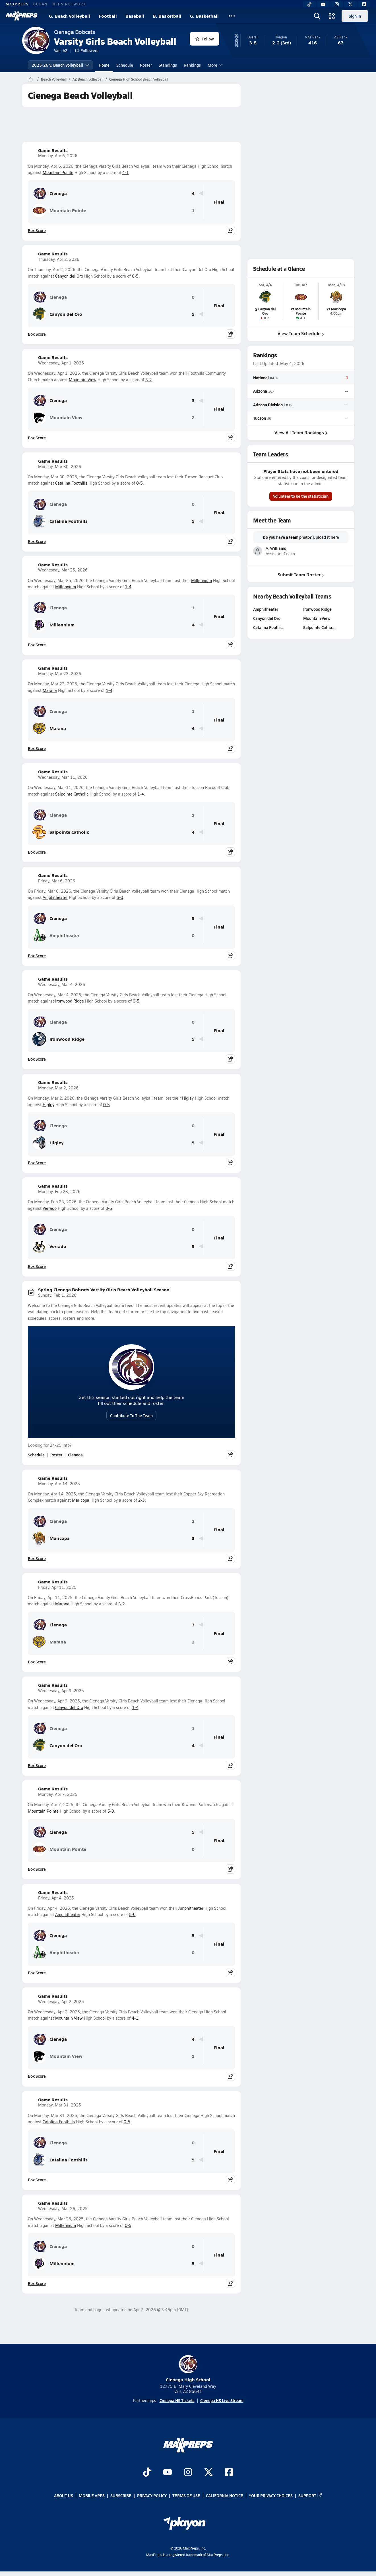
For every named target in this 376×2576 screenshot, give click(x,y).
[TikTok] (309, 4)
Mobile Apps (92, 2495)
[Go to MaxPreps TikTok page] (147, 2473)
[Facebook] (364, 4)
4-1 (125, 172)
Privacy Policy (152, 2495)
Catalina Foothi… (268, 627)
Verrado (50, 1208)
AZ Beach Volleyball (88, 79)
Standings (168, 65)
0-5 (135, 276)
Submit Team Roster (301, 574)
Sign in (355, 16)
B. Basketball (167, 16)
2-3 (141, 1500)
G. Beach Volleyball (69, 16)
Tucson (259, 418)
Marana (50, 690)
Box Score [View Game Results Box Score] (37, 230)
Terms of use (186, 2495)
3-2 (148, 379)
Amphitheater (55, 897)
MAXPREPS (17, 4)
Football (108, 16)
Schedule (124, 65)
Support (310, 2495)
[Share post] (230, 230)
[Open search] (317, 16)
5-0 (120, 897)
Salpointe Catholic (71, 794)
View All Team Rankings (300, 432)
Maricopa (80, 1500)
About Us (63, 2495)
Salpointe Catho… (319, 627)
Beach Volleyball (54, 79)
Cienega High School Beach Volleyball (138, 79)
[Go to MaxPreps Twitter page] (208, 2473)
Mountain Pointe (58, 172)
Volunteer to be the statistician (301, 496)
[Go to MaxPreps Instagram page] (188, 2473)
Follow (204, 39)
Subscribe (120, 2495)
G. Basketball (204, 16)
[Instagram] (336, 4)
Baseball (134, 16)
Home (104, 65)
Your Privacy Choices (271, 2495)
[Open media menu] (332, 16)
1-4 (128, 586)
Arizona (260, 391)
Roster (146, 65)
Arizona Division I (269, 404)
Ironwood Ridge (69, 1001)
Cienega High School (188, 2369)
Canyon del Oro (69, 276)
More (214, 65)
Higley (188, 1098)
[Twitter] (350, 4)
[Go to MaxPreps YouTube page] (167, 2473)
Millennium (201, 580)
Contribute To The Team (131, 1415)
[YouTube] (323, 4)
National (261, 377)
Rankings (192, 65)
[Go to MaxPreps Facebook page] (229, 2473)
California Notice (224, 2495)
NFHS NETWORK (69, 4)
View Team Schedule (301, 333)
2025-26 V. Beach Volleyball (60, 65)
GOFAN (40, 4)
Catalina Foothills (71, 483)
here (334, 537)
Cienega (49, 193)
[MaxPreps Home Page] (30, 79)
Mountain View (82, 379)
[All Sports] (231, 16)
